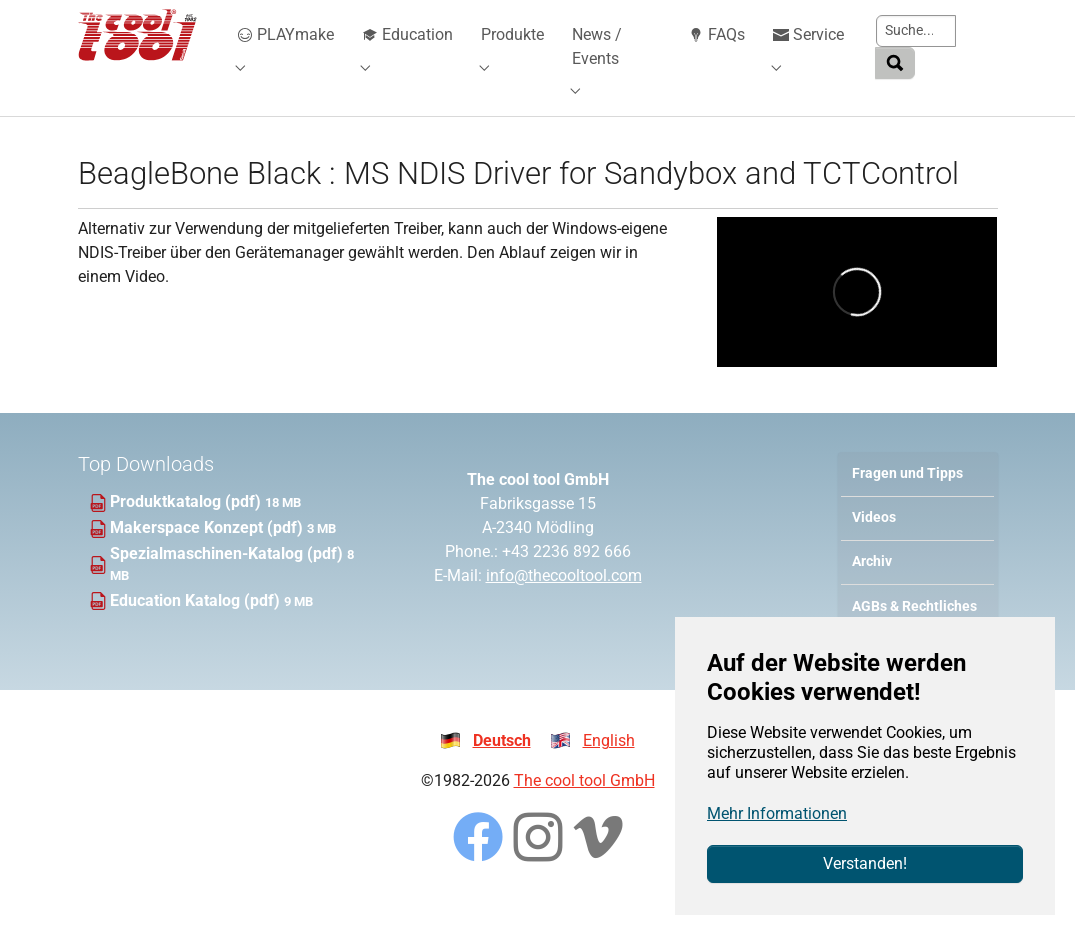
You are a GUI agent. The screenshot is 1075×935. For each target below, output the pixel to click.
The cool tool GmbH (584, 810)
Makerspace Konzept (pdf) (208, 557)
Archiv (872, 591)
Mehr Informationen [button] (777, 813)
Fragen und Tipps (907, 503)
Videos (874, 547)
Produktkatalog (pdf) (187, 531)
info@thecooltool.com (564, 605)
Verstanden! (865, 863)
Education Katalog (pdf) (197, 630)
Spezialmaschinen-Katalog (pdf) (228, 583)
